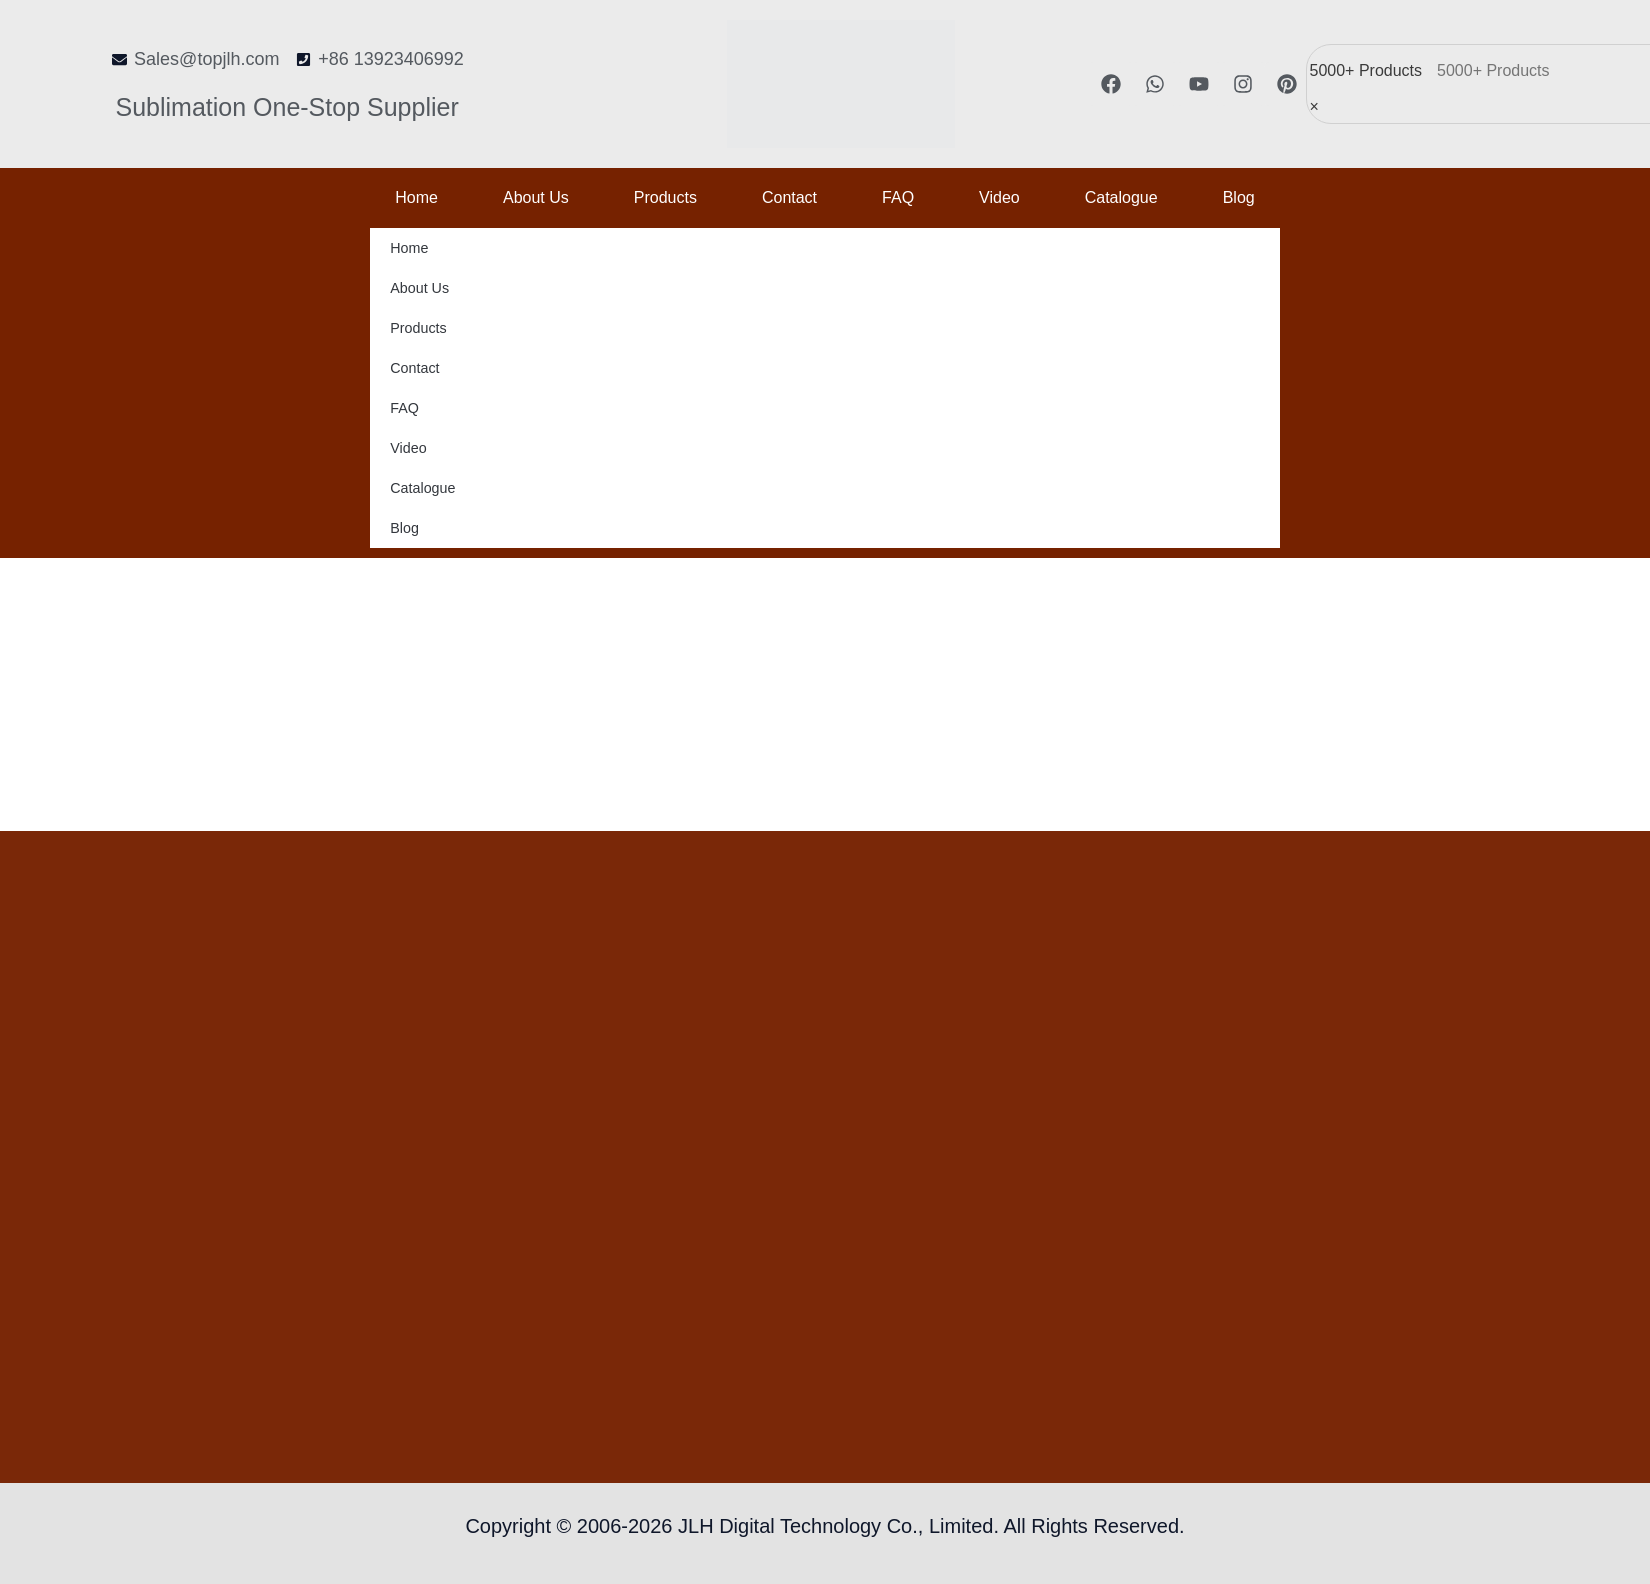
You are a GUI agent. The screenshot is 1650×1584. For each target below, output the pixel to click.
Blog (1239, 197)
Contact (789, 197)
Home (416, 197)
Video (999, 197)
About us (536, 197)
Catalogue (1121, 197)
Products (665, 197)
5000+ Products (1366, 70)
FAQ (898, 197)
